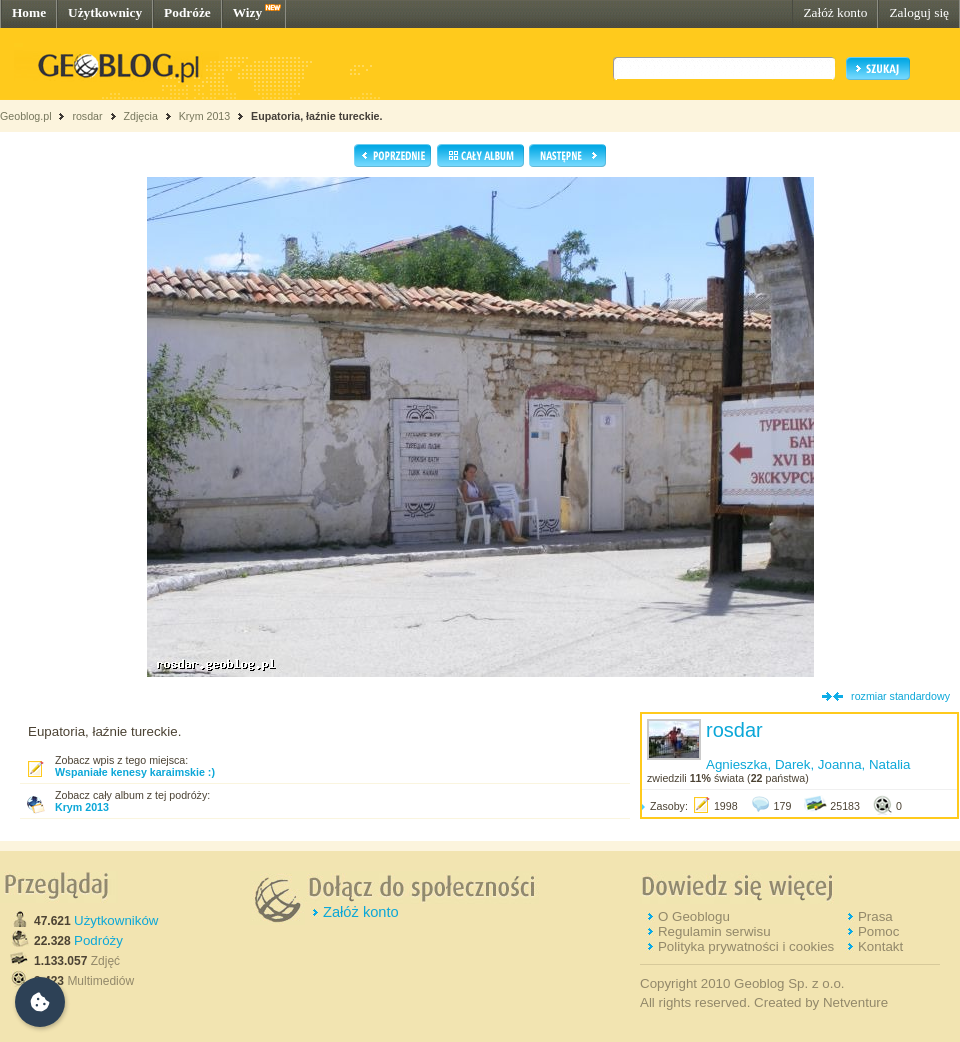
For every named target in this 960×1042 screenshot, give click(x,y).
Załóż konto (835, 12)
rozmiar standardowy (900, 696)
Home (29, 12)
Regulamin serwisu (714, 931)
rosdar (87, 116)
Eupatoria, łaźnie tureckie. (316, 116)
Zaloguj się (919, 12)
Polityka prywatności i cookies (746, 946)
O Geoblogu (694, 916)
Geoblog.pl (26, 116)
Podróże (187, 12)
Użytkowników (116, 920)
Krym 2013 (205, 116)
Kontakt (880, 946)
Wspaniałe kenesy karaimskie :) (135, 772)
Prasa (875, 916)
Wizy (247, 12)
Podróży (98, 940)
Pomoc (878, 931)
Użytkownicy (105, 12)
